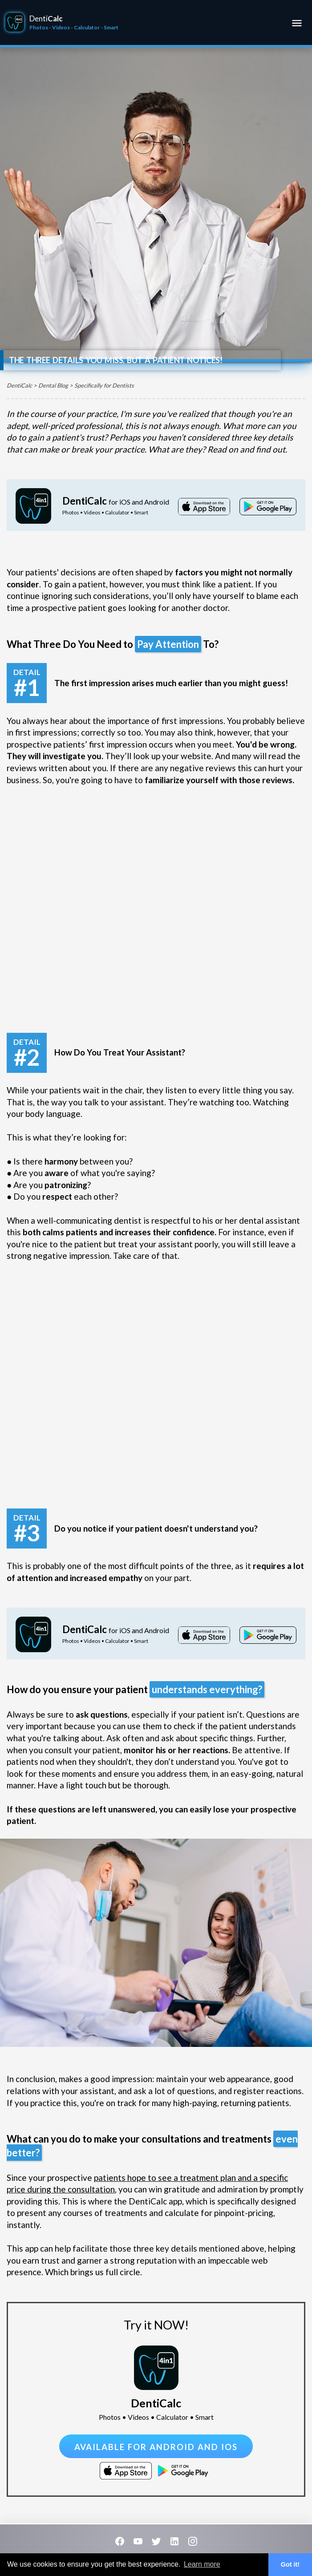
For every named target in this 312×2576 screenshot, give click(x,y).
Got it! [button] (290, 2564)
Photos (38, 27)
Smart (111, 27)
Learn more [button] (202, 2564)
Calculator (87, 27)
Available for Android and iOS (156, 2447)
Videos (61, 27)
